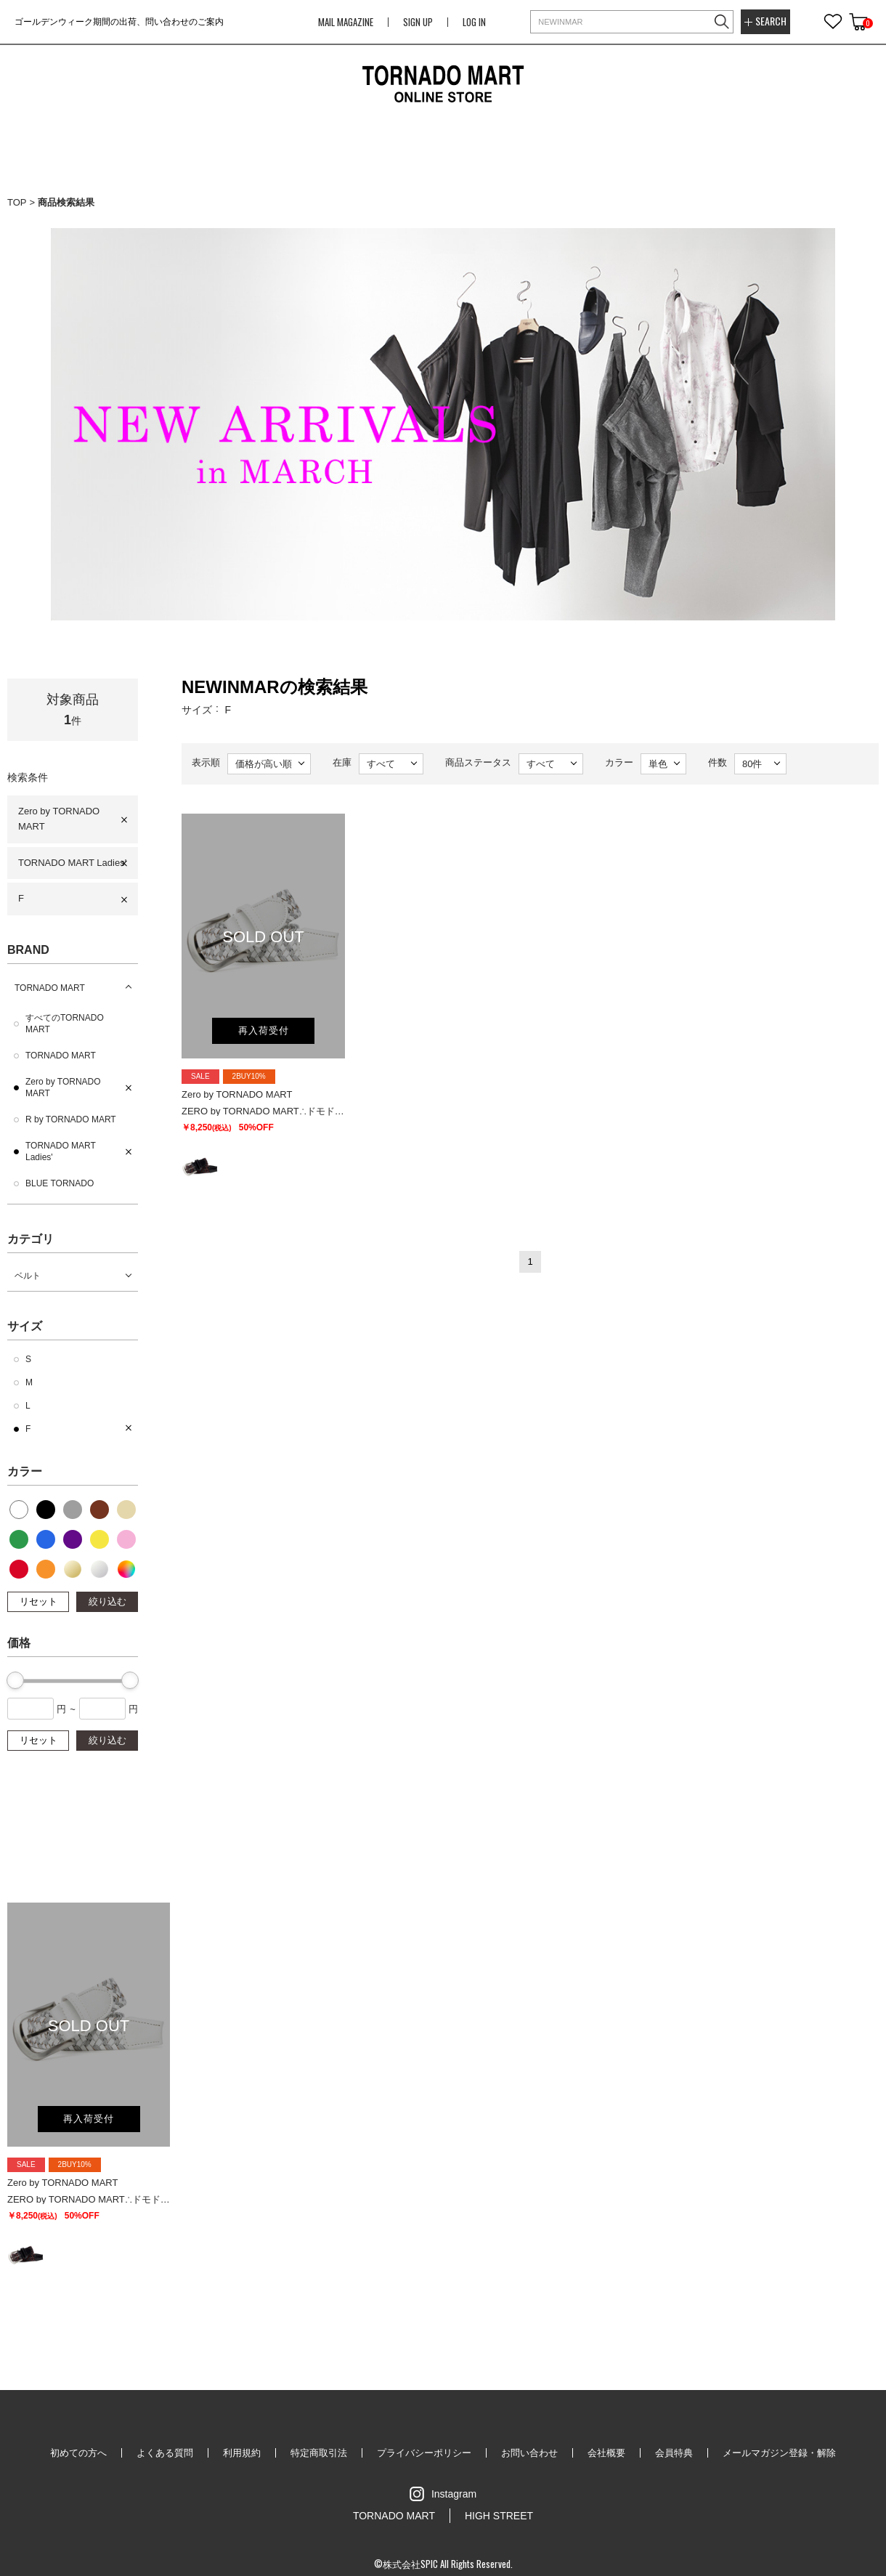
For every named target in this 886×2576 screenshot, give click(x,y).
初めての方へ (78, 2452)
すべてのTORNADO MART (64, 1023)
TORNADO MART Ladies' (72, 862)
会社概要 (606, 2452)
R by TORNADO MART (70, 1119)
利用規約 (242, 2452)
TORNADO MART (50, 988)
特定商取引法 (318, 2452)
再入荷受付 (263, 1030)
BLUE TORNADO (59, 1183)
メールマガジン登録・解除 (779, 2452)
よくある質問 (165, 2452)
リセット (38, 1601)
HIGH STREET (499, 2516)
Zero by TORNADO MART (58, 819)
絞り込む (107, 1601)
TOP (17, 202)
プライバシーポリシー (424, 2452)
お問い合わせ (529, 2452)
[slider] (15, 1680)
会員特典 (674, 2452)
